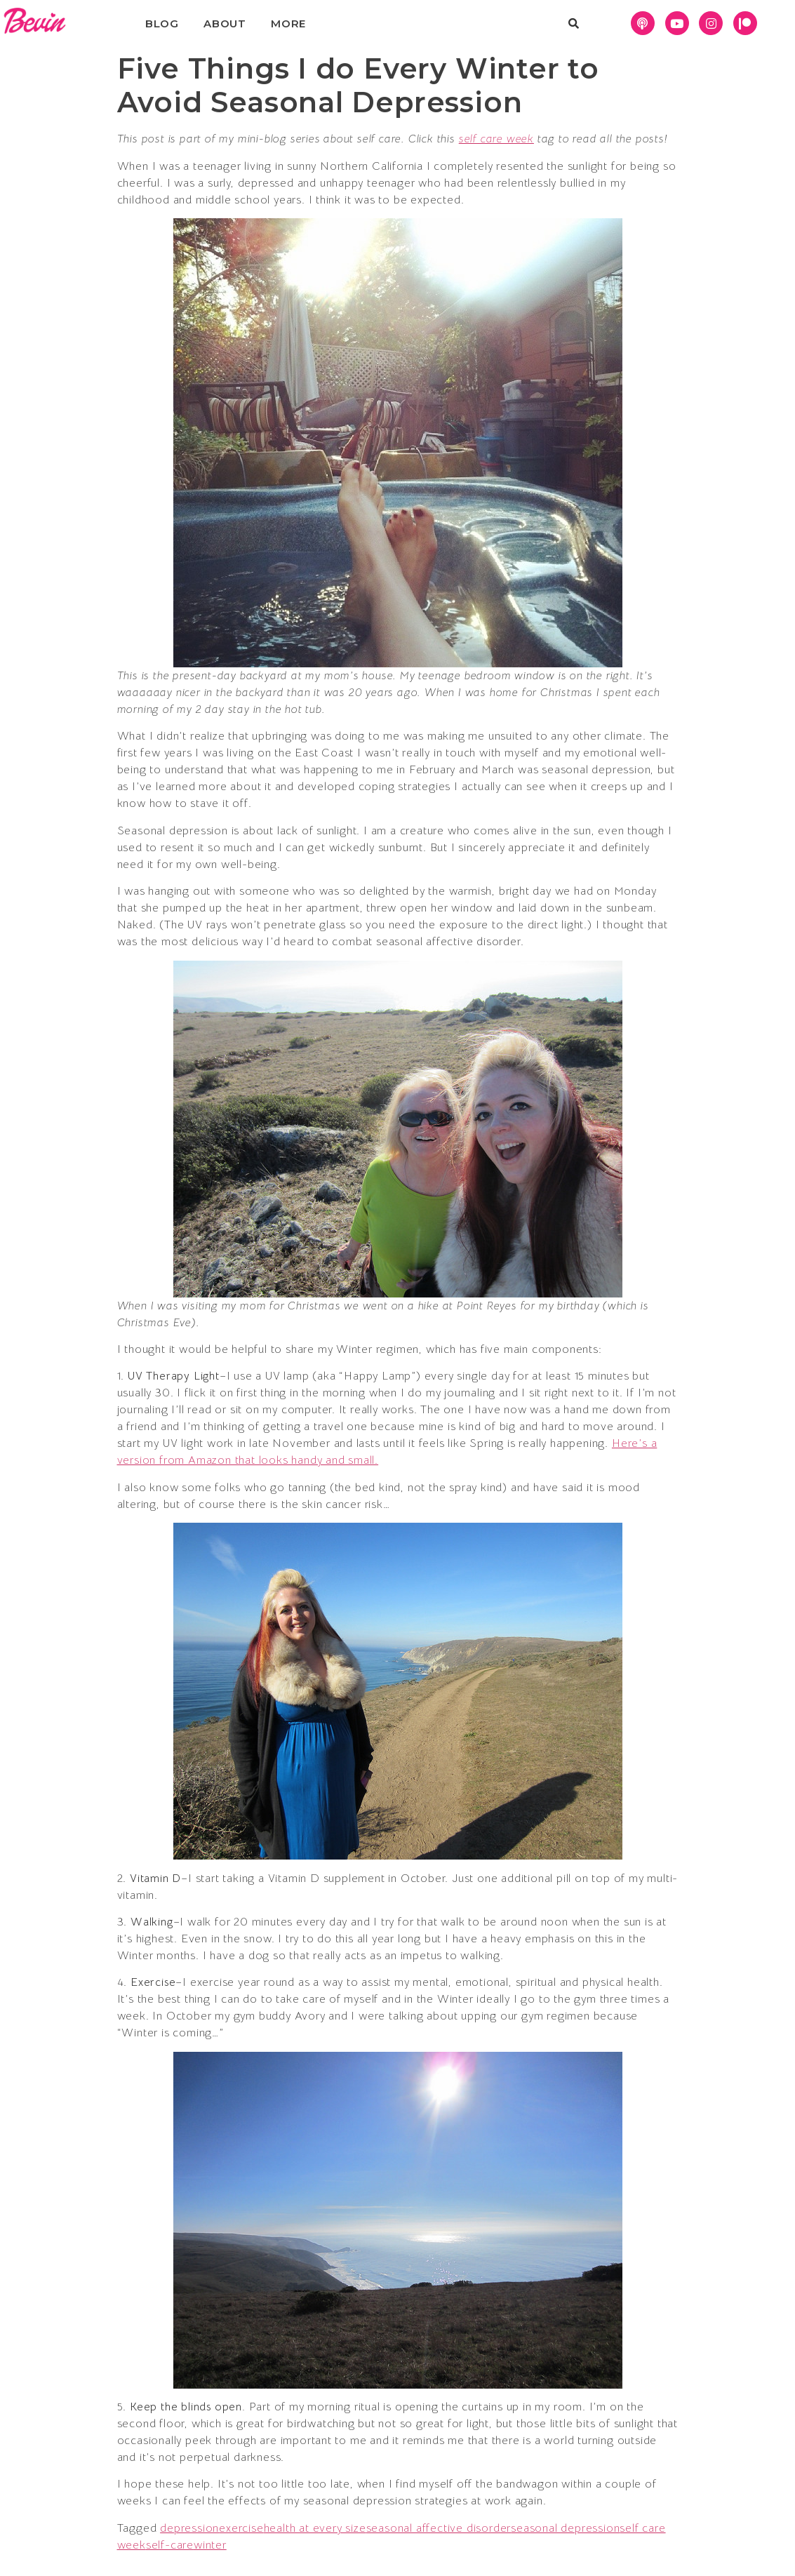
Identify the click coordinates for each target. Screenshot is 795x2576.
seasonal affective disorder (439, 2528)
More (288, 23)
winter (210, 2545)
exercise (241, 2528)
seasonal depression (565, 2528)
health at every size (315, 2528)
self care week (496, 139)
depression (189, 2528)
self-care (170, 2545)
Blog (162, 23)
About (224, 23)
